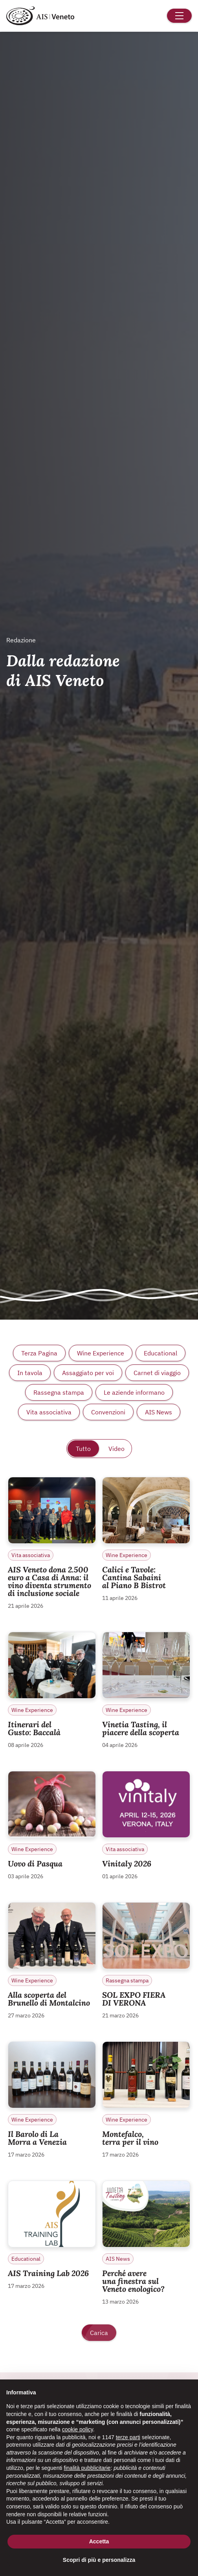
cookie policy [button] (77, 2429)
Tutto (83, 1449)
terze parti (128, 2437)
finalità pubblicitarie (87, 2468)
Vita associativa (49, 1412)
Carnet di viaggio (157, 1373)
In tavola (29, 1373)
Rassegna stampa (58, 1392)
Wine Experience (100, 1353)
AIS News (158, 1412)
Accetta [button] (99, 2541)
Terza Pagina (39, 1353)
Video (116, 1449)
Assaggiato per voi (88, 1373)
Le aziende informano (134, 1392)
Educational (160, 1353)
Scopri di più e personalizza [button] (99, 2560)
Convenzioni (108, 1412)
